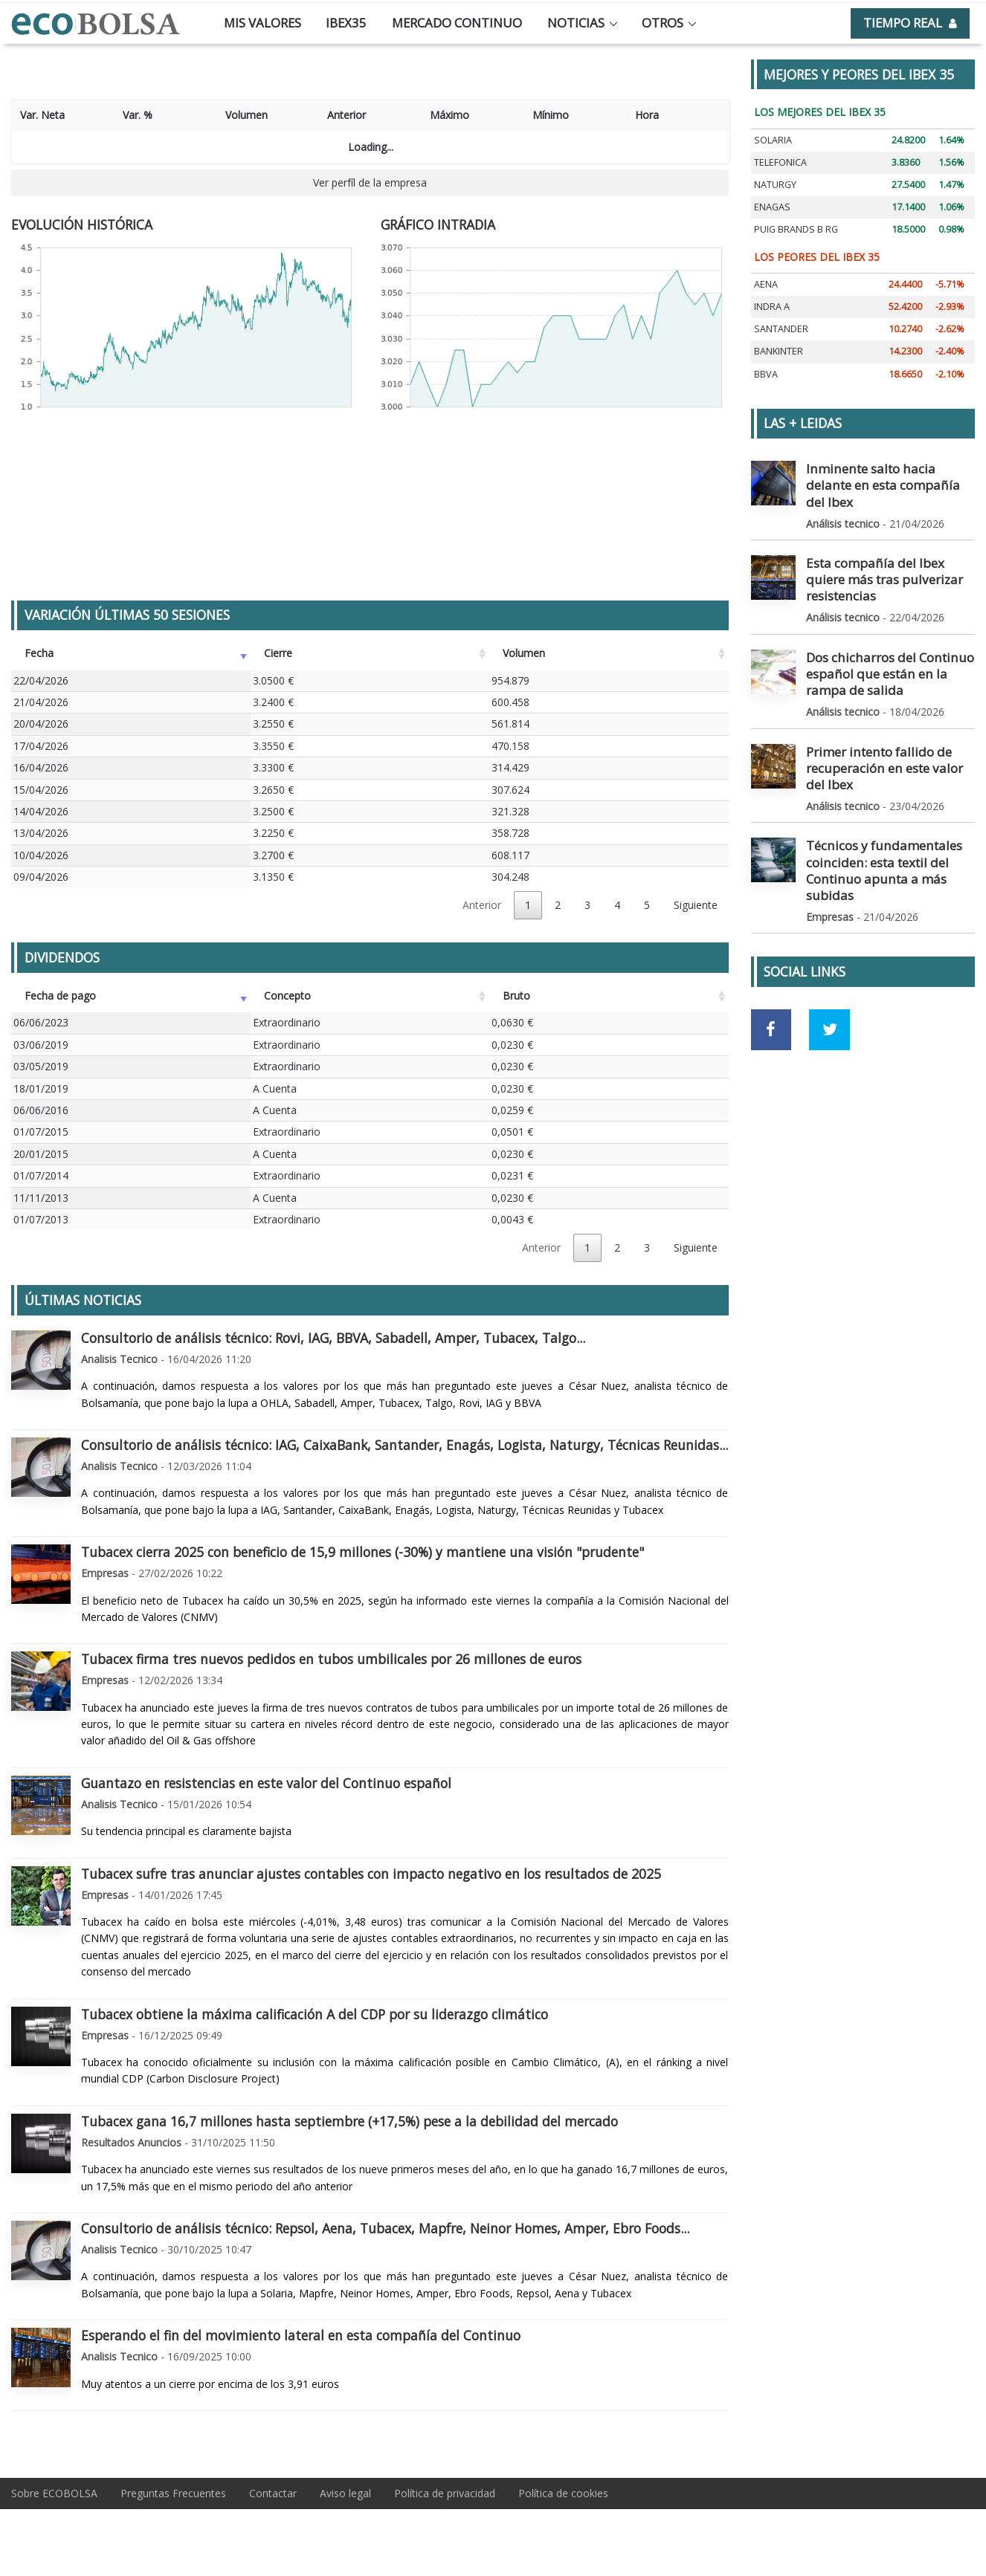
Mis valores (262, 22)
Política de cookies (563, 2493)
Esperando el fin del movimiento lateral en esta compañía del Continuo (301, 2335)
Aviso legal (345, 2493)
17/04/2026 (40, 746)
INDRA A (772, 306)
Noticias (576, 22)
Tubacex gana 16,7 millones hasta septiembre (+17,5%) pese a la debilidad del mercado (349, 2121)
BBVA (766, 374)
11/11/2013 (40, 1198)
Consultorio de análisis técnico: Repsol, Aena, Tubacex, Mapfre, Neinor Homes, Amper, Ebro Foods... (385, 2228)
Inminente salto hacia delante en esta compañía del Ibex (884, 474)
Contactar (273, 2493)
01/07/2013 (40, 1219)
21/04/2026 (40, 702)
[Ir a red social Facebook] (771, 928)
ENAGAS (772, 207)
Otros (662, 22)
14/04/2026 (40, 811)
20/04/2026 (40, 723)
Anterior (482, 905)
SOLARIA (773, 140)
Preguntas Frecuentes (173, 2493)
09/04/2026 (40, 877)
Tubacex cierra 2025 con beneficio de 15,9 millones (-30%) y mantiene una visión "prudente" (362, 1552)
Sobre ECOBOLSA (54, 2493)
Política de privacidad (444, 2493)
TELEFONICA (780, 162)
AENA (766, 284)
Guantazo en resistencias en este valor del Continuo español (266, 1783)
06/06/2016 (40, 1110)
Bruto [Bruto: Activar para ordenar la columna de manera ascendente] (516, 995)
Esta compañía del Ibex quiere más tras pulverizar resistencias (890, 546)
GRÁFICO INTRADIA (438, 224)
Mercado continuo (457, 22)
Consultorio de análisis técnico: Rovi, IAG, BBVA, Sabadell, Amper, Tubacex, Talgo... (333, 1338)
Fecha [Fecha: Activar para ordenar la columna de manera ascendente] (39, 653)
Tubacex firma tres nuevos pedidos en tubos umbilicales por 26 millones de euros (331, 1659)
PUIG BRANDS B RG (796, 229)
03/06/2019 (40, 1045)
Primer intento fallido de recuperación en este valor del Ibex (890, 703)
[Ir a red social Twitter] (829, 928)
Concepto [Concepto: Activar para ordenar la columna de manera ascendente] (287, 995)
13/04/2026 (40, 833)
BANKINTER (778, 351)
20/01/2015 (40, 1154)
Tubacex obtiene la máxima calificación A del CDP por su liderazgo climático (314, 2014)
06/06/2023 (40, 1022)
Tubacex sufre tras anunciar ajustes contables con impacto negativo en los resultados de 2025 (371, 1874)
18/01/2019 (40, 1088)
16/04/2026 (40, 767)
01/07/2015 (40, 1131)
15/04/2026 (40, 790)
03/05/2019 (40, 1066)
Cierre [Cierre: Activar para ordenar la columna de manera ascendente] (278, 653)
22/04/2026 (40, 680)
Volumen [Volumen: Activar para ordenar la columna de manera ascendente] (524, 653)
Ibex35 (346, 22)
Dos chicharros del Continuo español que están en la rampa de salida (888, 624)
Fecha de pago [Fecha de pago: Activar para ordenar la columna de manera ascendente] (60, 995)
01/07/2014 (40, 1175)
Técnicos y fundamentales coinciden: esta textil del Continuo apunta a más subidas (886, 781)
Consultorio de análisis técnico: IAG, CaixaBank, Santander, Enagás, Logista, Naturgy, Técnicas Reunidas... (404, 1445)
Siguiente (696, 905)
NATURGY (775, 184)
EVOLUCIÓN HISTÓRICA (81, 224)
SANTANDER (781, 329)
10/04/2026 (40, 855)
